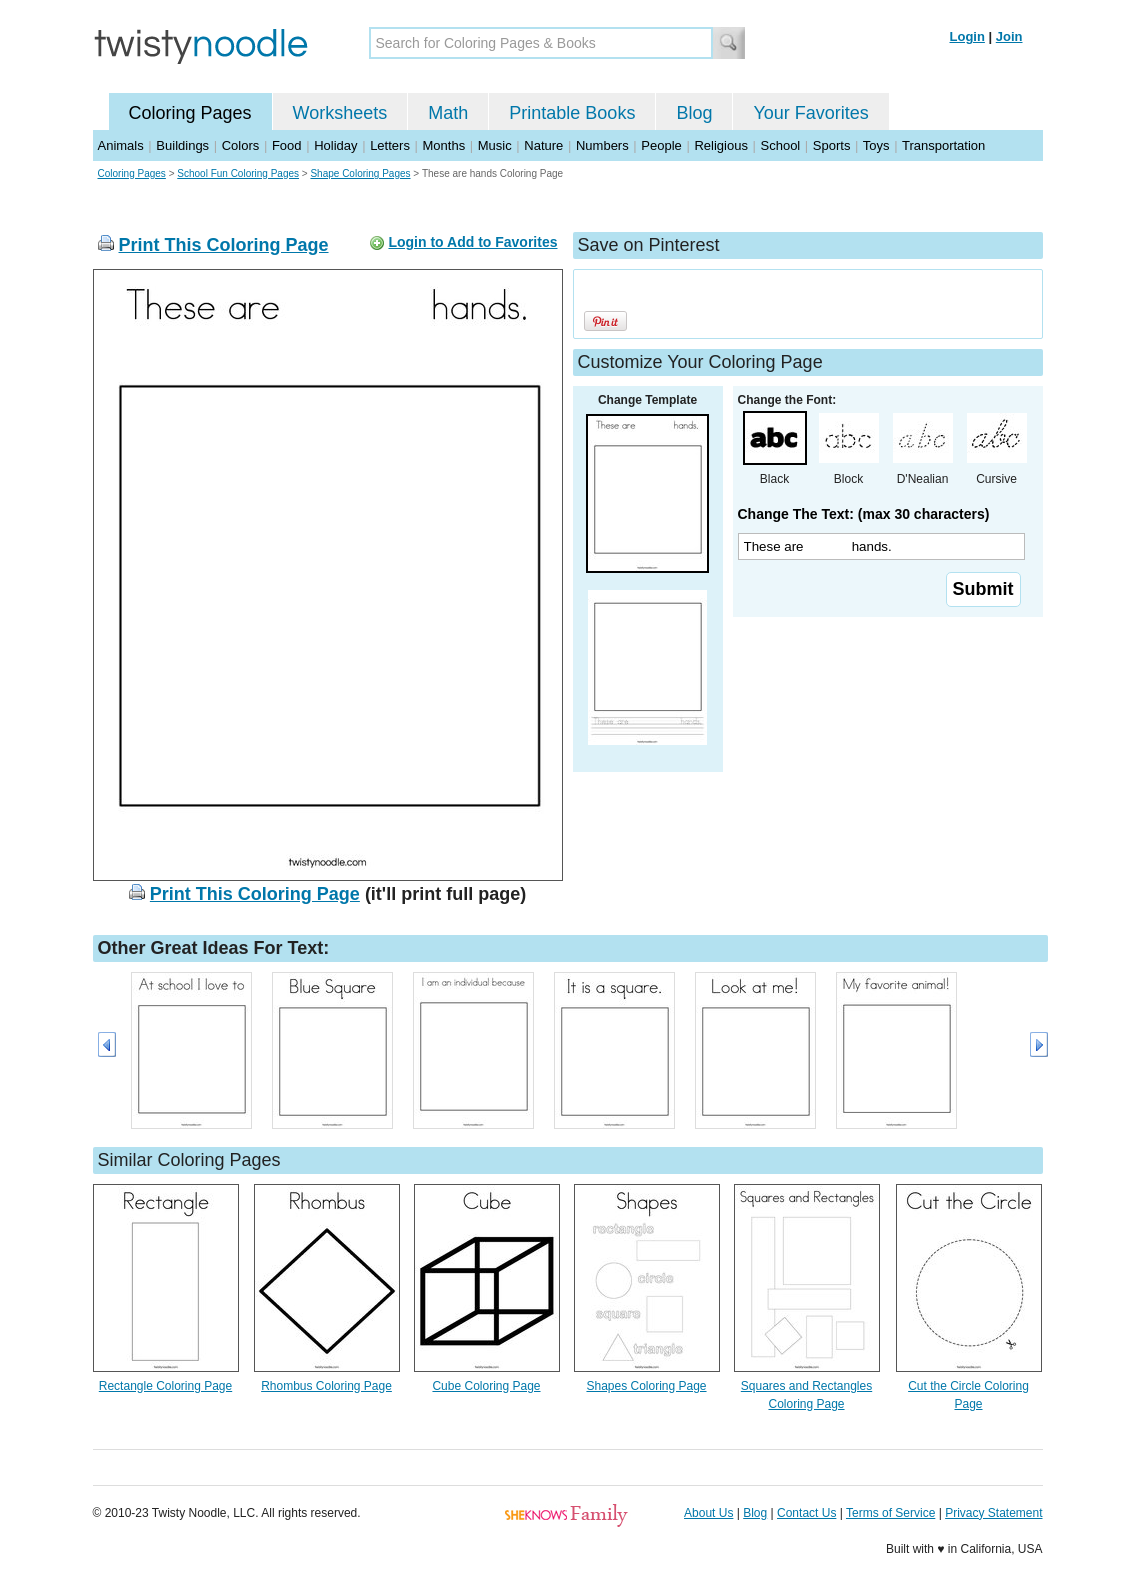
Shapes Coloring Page (646, 1386)
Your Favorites (810, 113)
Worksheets (340, 113)
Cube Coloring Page (486, 1386)
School (781, 145)
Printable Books (572, 113)
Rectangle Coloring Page (165, 1386)
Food (287, 145)
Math (448, 113)
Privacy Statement (993, 1513)
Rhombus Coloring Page (326, 1386)
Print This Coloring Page (224, 245)
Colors (241, 145)
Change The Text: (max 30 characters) (864, 514)
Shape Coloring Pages (360, 173)
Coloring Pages (190, 113)
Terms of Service (890, 1513)
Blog (694, 113)
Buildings (182, 145)
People (661, 145)
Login (967, 36)
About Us (708, 1513)
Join (1009, 36)
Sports (832, 145)
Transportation (943, 145)
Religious (720, 145)
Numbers (602, 145)
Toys (876, 145)
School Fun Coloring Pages (238, 173)
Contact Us (806, 1513)
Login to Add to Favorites (472, 242)
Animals (121, 145)
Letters (390, 145)
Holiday (335, 145)
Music (495, 145)
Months (444, 145)
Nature (543, 145)
